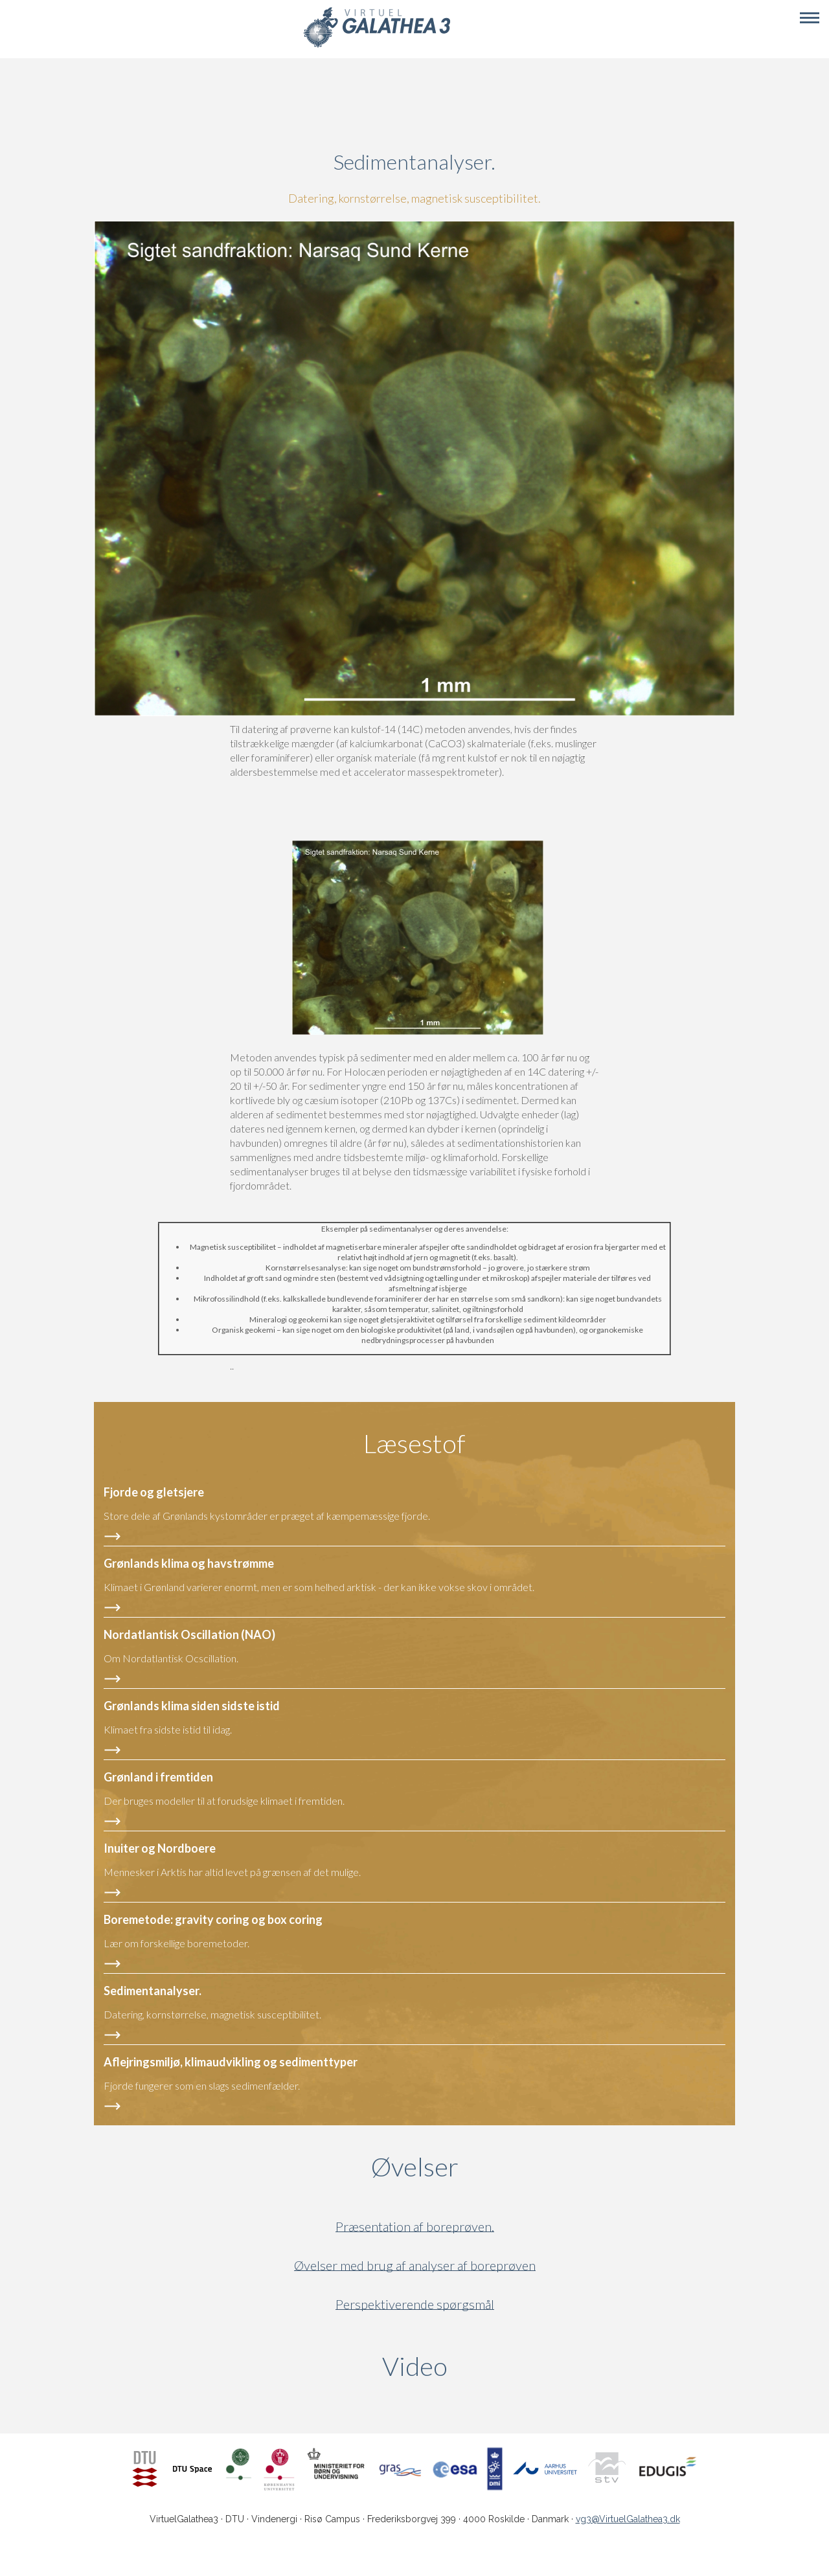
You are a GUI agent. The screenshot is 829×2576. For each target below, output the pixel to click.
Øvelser (415, 2166)
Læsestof (414, 1443)
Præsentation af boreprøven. (414, 2226)
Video (477, 2366)
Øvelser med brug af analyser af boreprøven (415, 2265)
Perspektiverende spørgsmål (414, 2304)
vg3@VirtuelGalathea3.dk (628, 2519)
